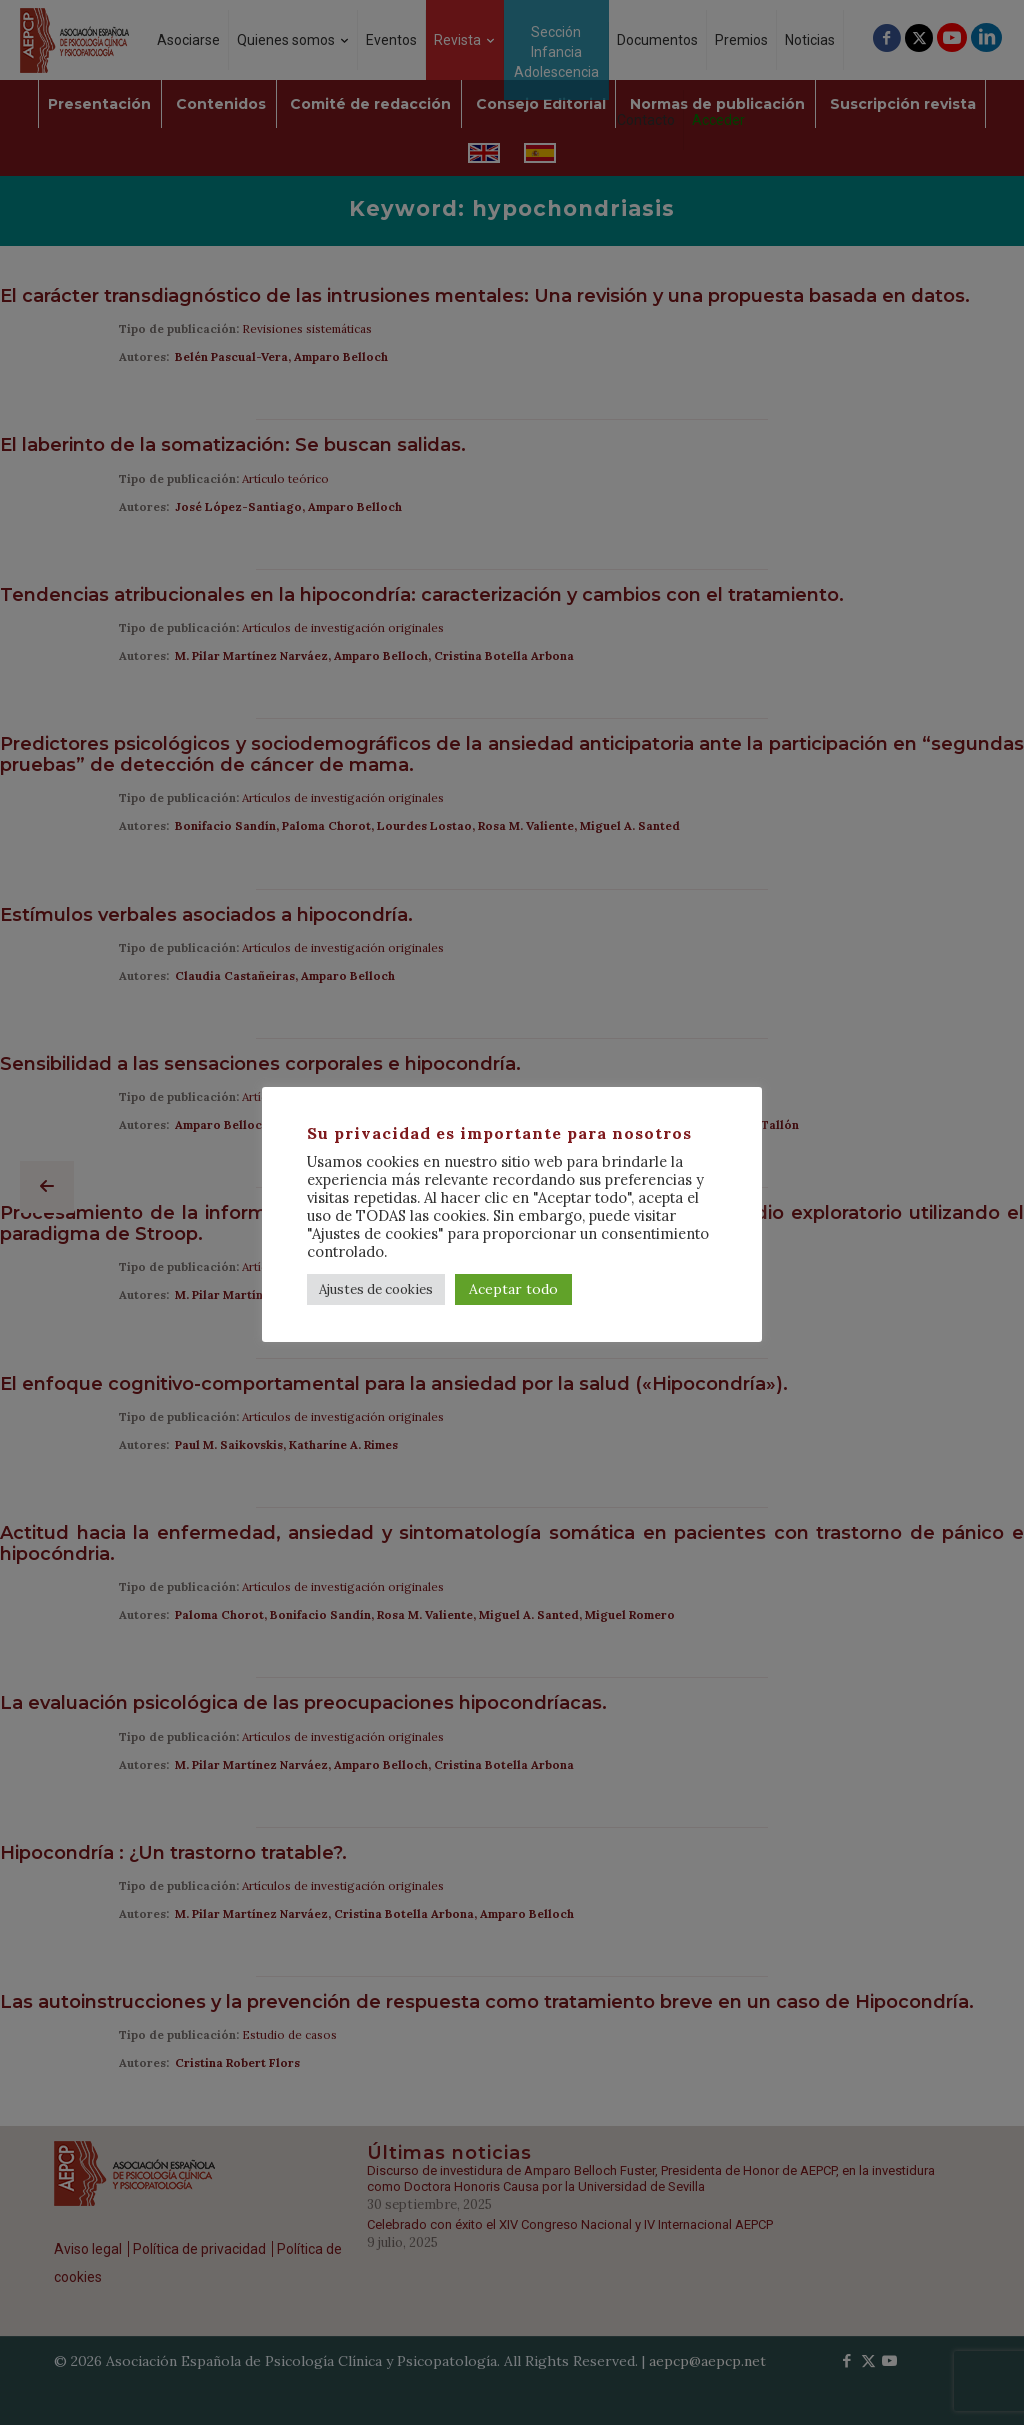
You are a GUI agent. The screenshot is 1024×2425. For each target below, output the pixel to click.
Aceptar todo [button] (513, 1289)
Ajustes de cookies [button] (376, 1289)
